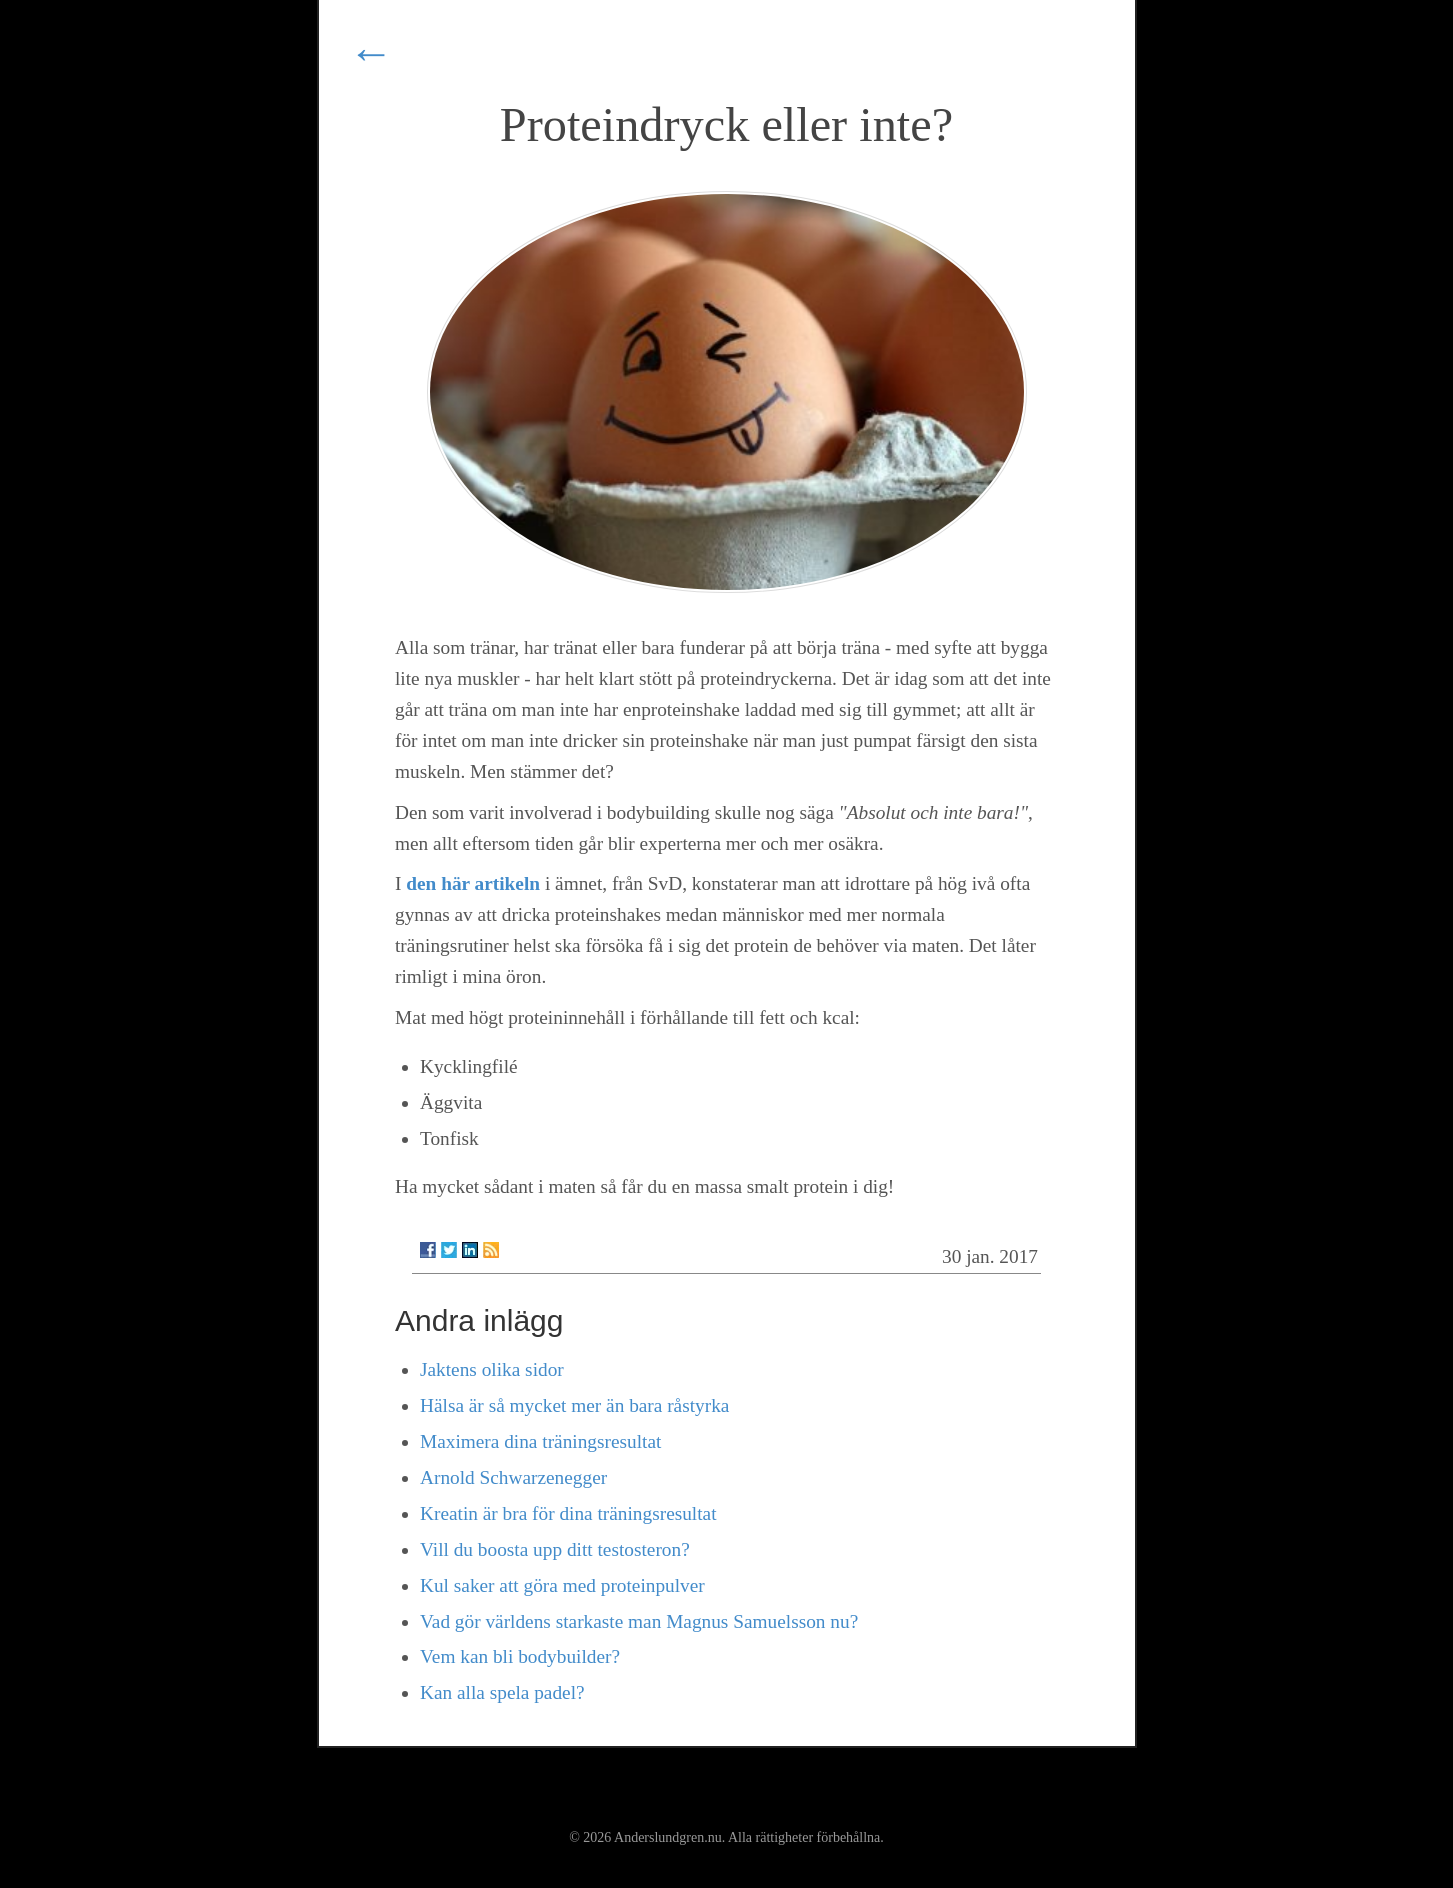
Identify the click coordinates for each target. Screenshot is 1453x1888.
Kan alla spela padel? (502, 1692)
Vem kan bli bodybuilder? (520, 1656)
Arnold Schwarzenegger (513, 1477)
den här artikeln (473, 883)
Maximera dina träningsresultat (540, 1441)
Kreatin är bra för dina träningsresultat (568, 1513)
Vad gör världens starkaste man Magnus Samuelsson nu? (639, 1621)
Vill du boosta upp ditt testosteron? (555, 1549)
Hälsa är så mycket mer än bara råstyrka (574, 1405)
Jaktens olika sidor (492, 1369)
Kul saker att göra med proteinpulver (562, 1585)
